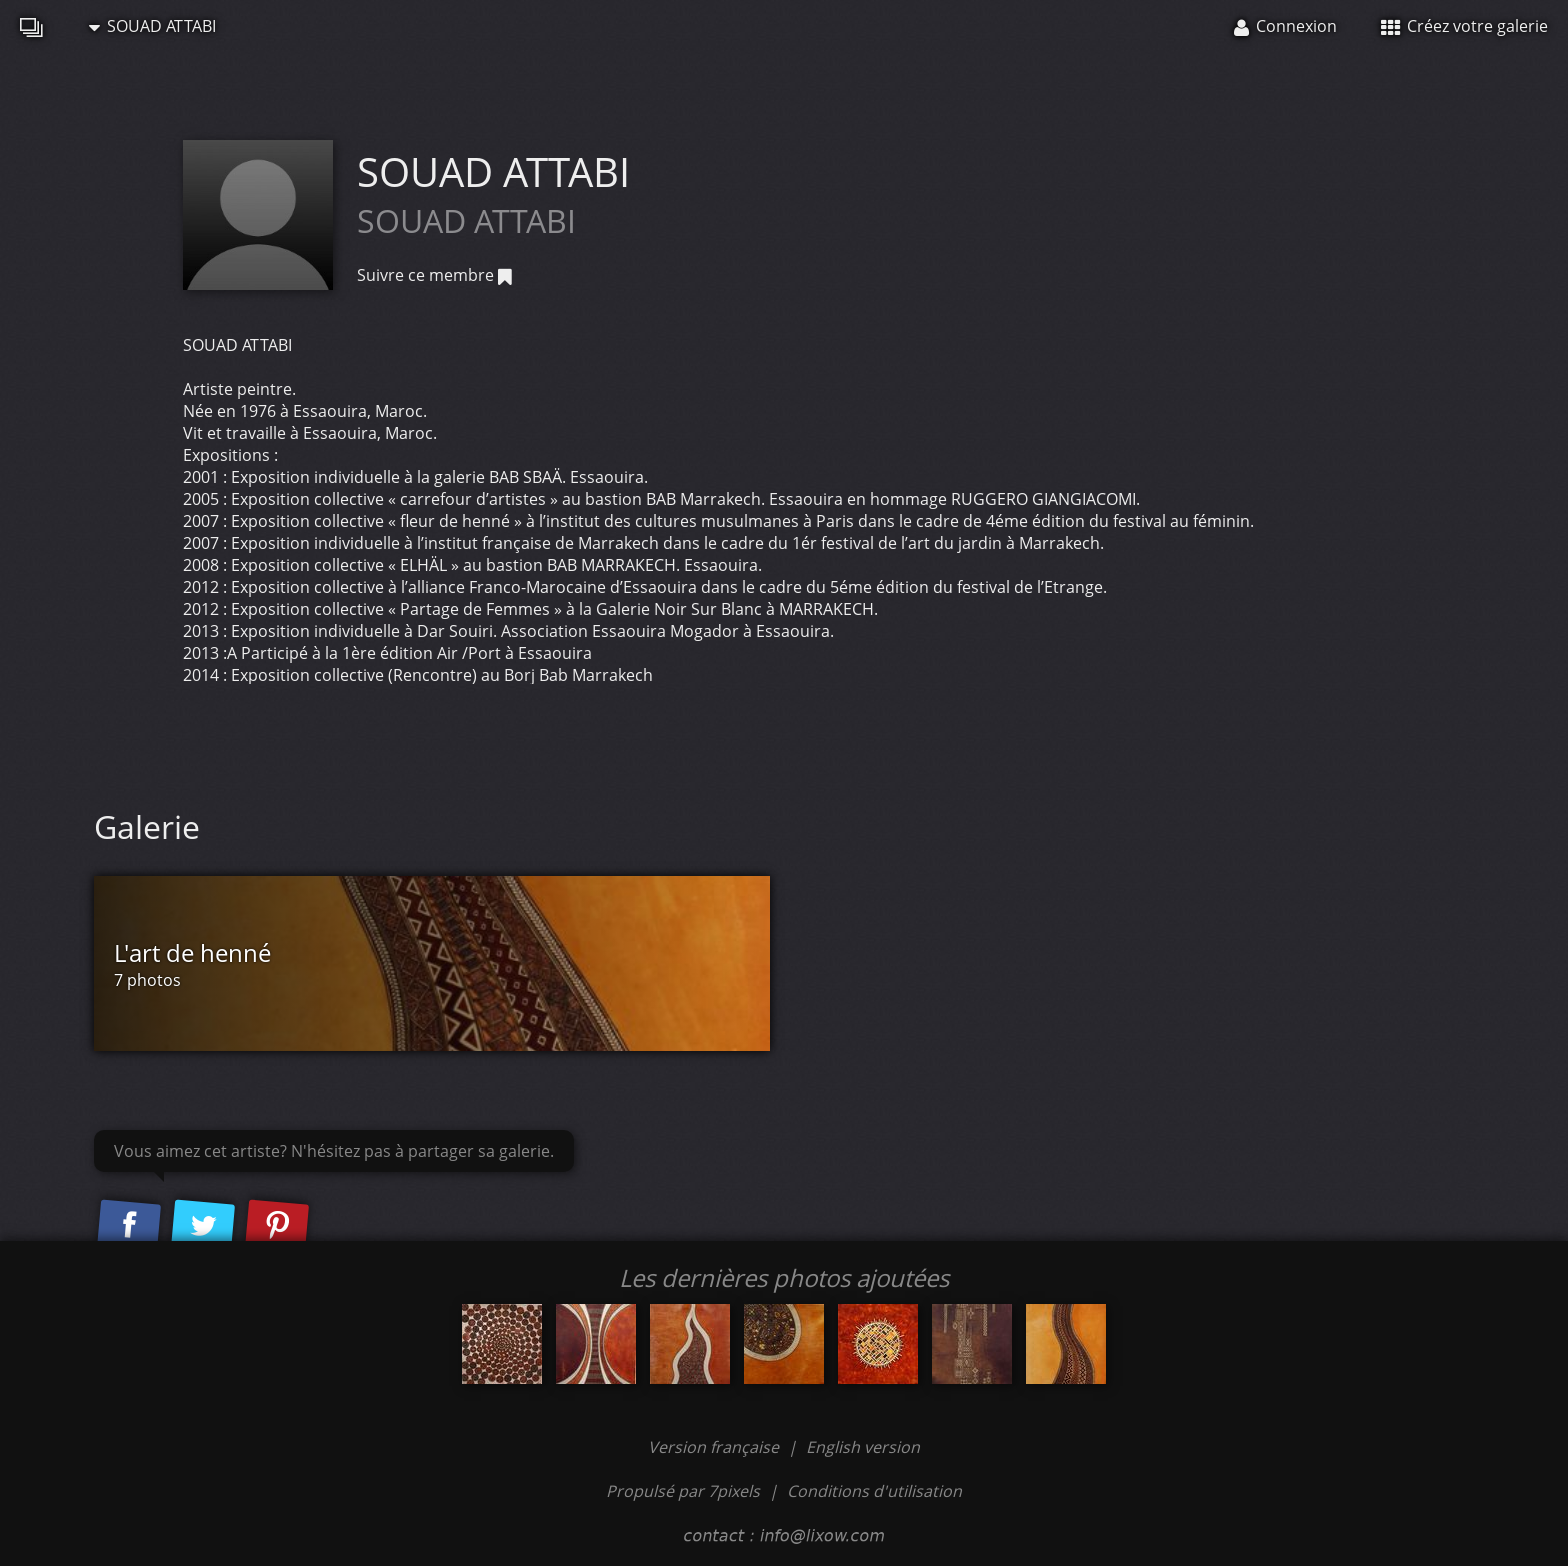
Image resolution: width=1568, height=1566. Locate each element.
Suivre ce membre (434, 275)
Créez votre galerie (1464, 26)
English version (863, 1447)
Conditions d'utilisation (874, 1491)
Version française (715, 1447)
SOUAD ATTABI (152, 26)
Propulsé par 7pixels (683, 1491)
